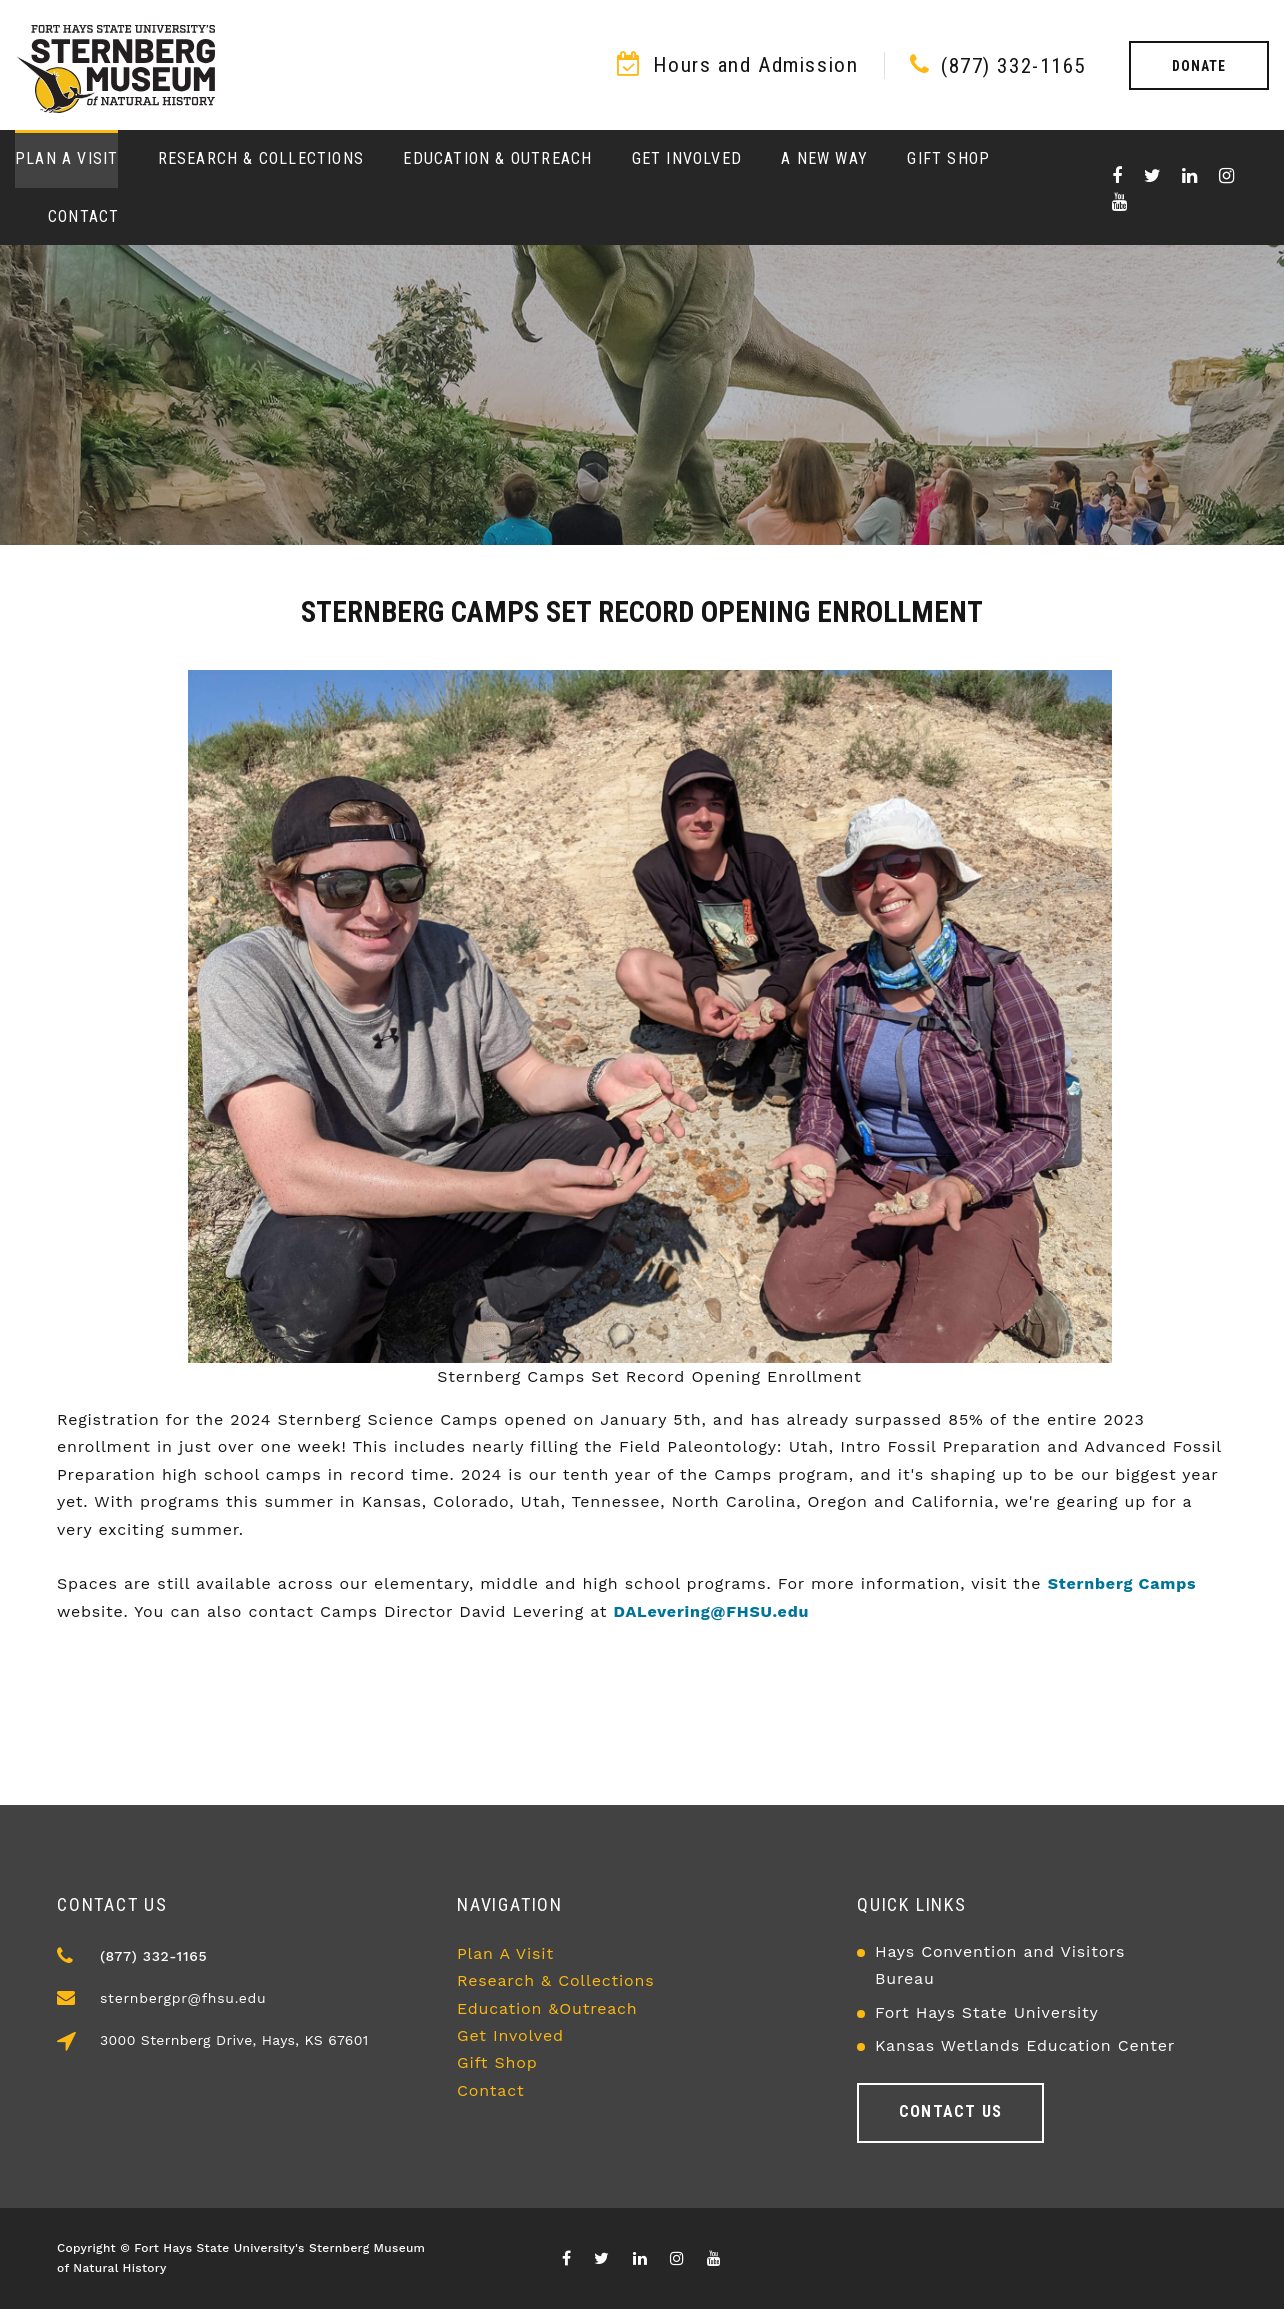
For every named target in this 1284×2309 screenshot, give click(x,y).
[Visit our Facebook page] (1117, 176)
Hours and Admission (755, 65)
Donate (1199, 66)
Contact (83, 216)
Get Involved (687, 158)
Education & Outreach (497, 158)
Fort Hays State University (987, 2012)
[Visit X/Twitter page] (1153, 176)
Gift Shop (948, 158)
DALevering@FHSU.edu (712, 1611)
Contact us (950, 2111)
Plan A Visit (505, 1953)
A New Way (824, 158)
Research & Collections (261, 158)
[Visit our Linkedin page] (1190, 176)
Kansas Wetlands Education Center (1025, 2045)
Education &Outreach (547, 2008)
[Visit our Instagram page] (1227, 176)
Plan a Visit (66, 158)
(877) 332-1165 (1013, 66)
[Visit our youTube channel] (1120, 202)
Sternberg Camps (1122, 1583)
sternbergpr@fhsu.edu (183, 1998)
